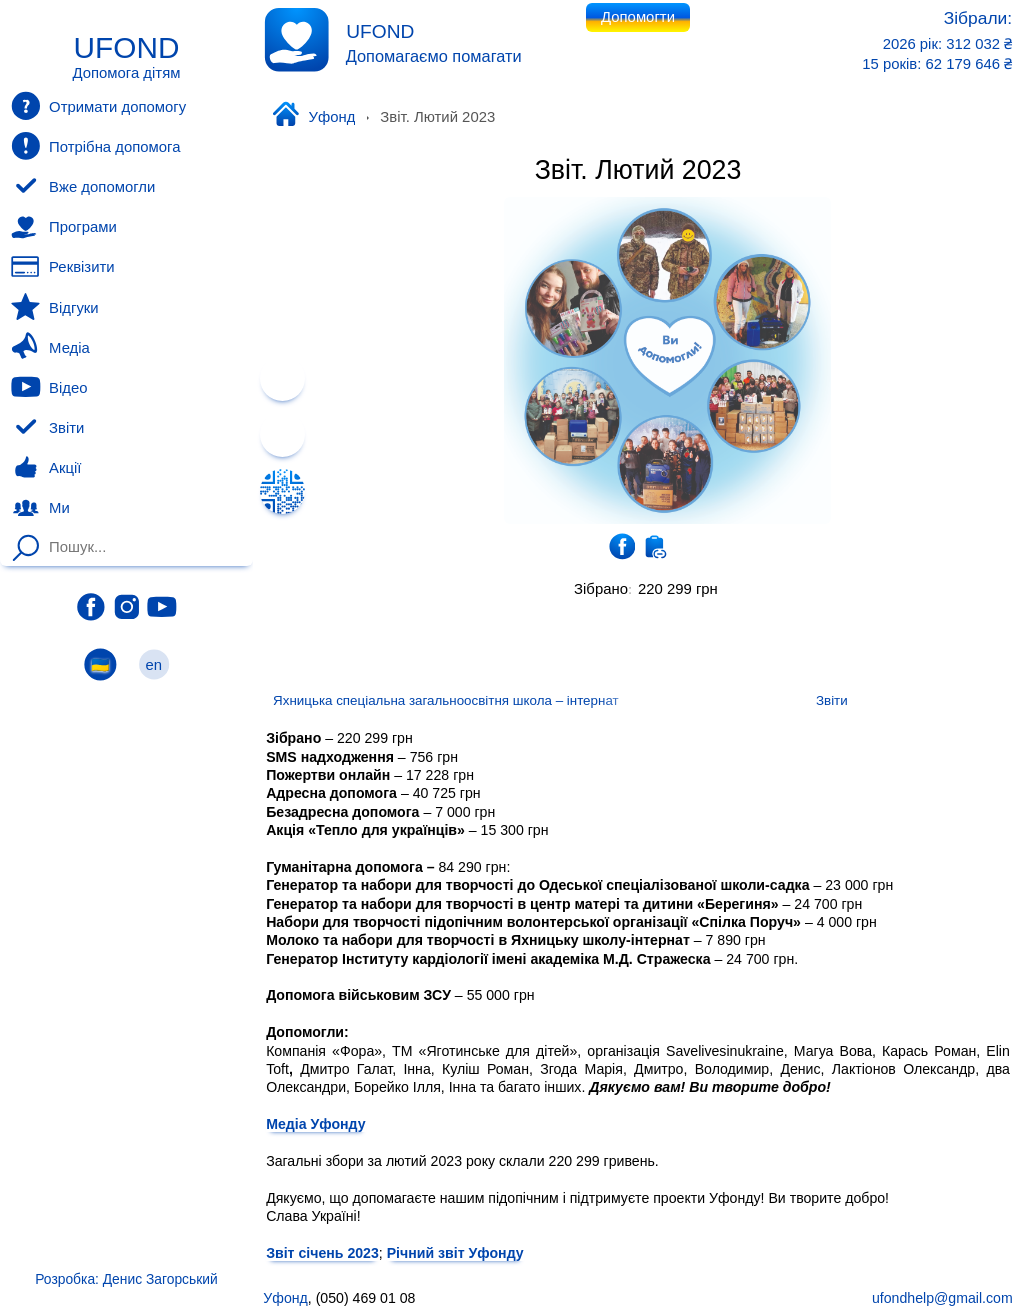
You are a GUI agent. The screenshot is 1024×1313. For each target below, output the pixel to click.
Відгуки (54, 307)
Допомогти (638, 17)
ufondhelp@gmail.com (942, 1298)
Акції (46, 468)
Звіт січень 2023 (322, 1252)
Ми (40, 508)
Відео (49, 387)
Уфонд (313, 116)
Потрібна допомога (95, 146)
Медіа (50, 347)
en (154, 664)
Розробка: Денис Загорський (126, 1279)
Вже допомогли (83, 187)
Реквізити (62, 267)
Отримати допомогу (98, 106)
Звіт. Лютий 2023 (638, 170)
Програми (63, 227)
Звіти (47, 428)
